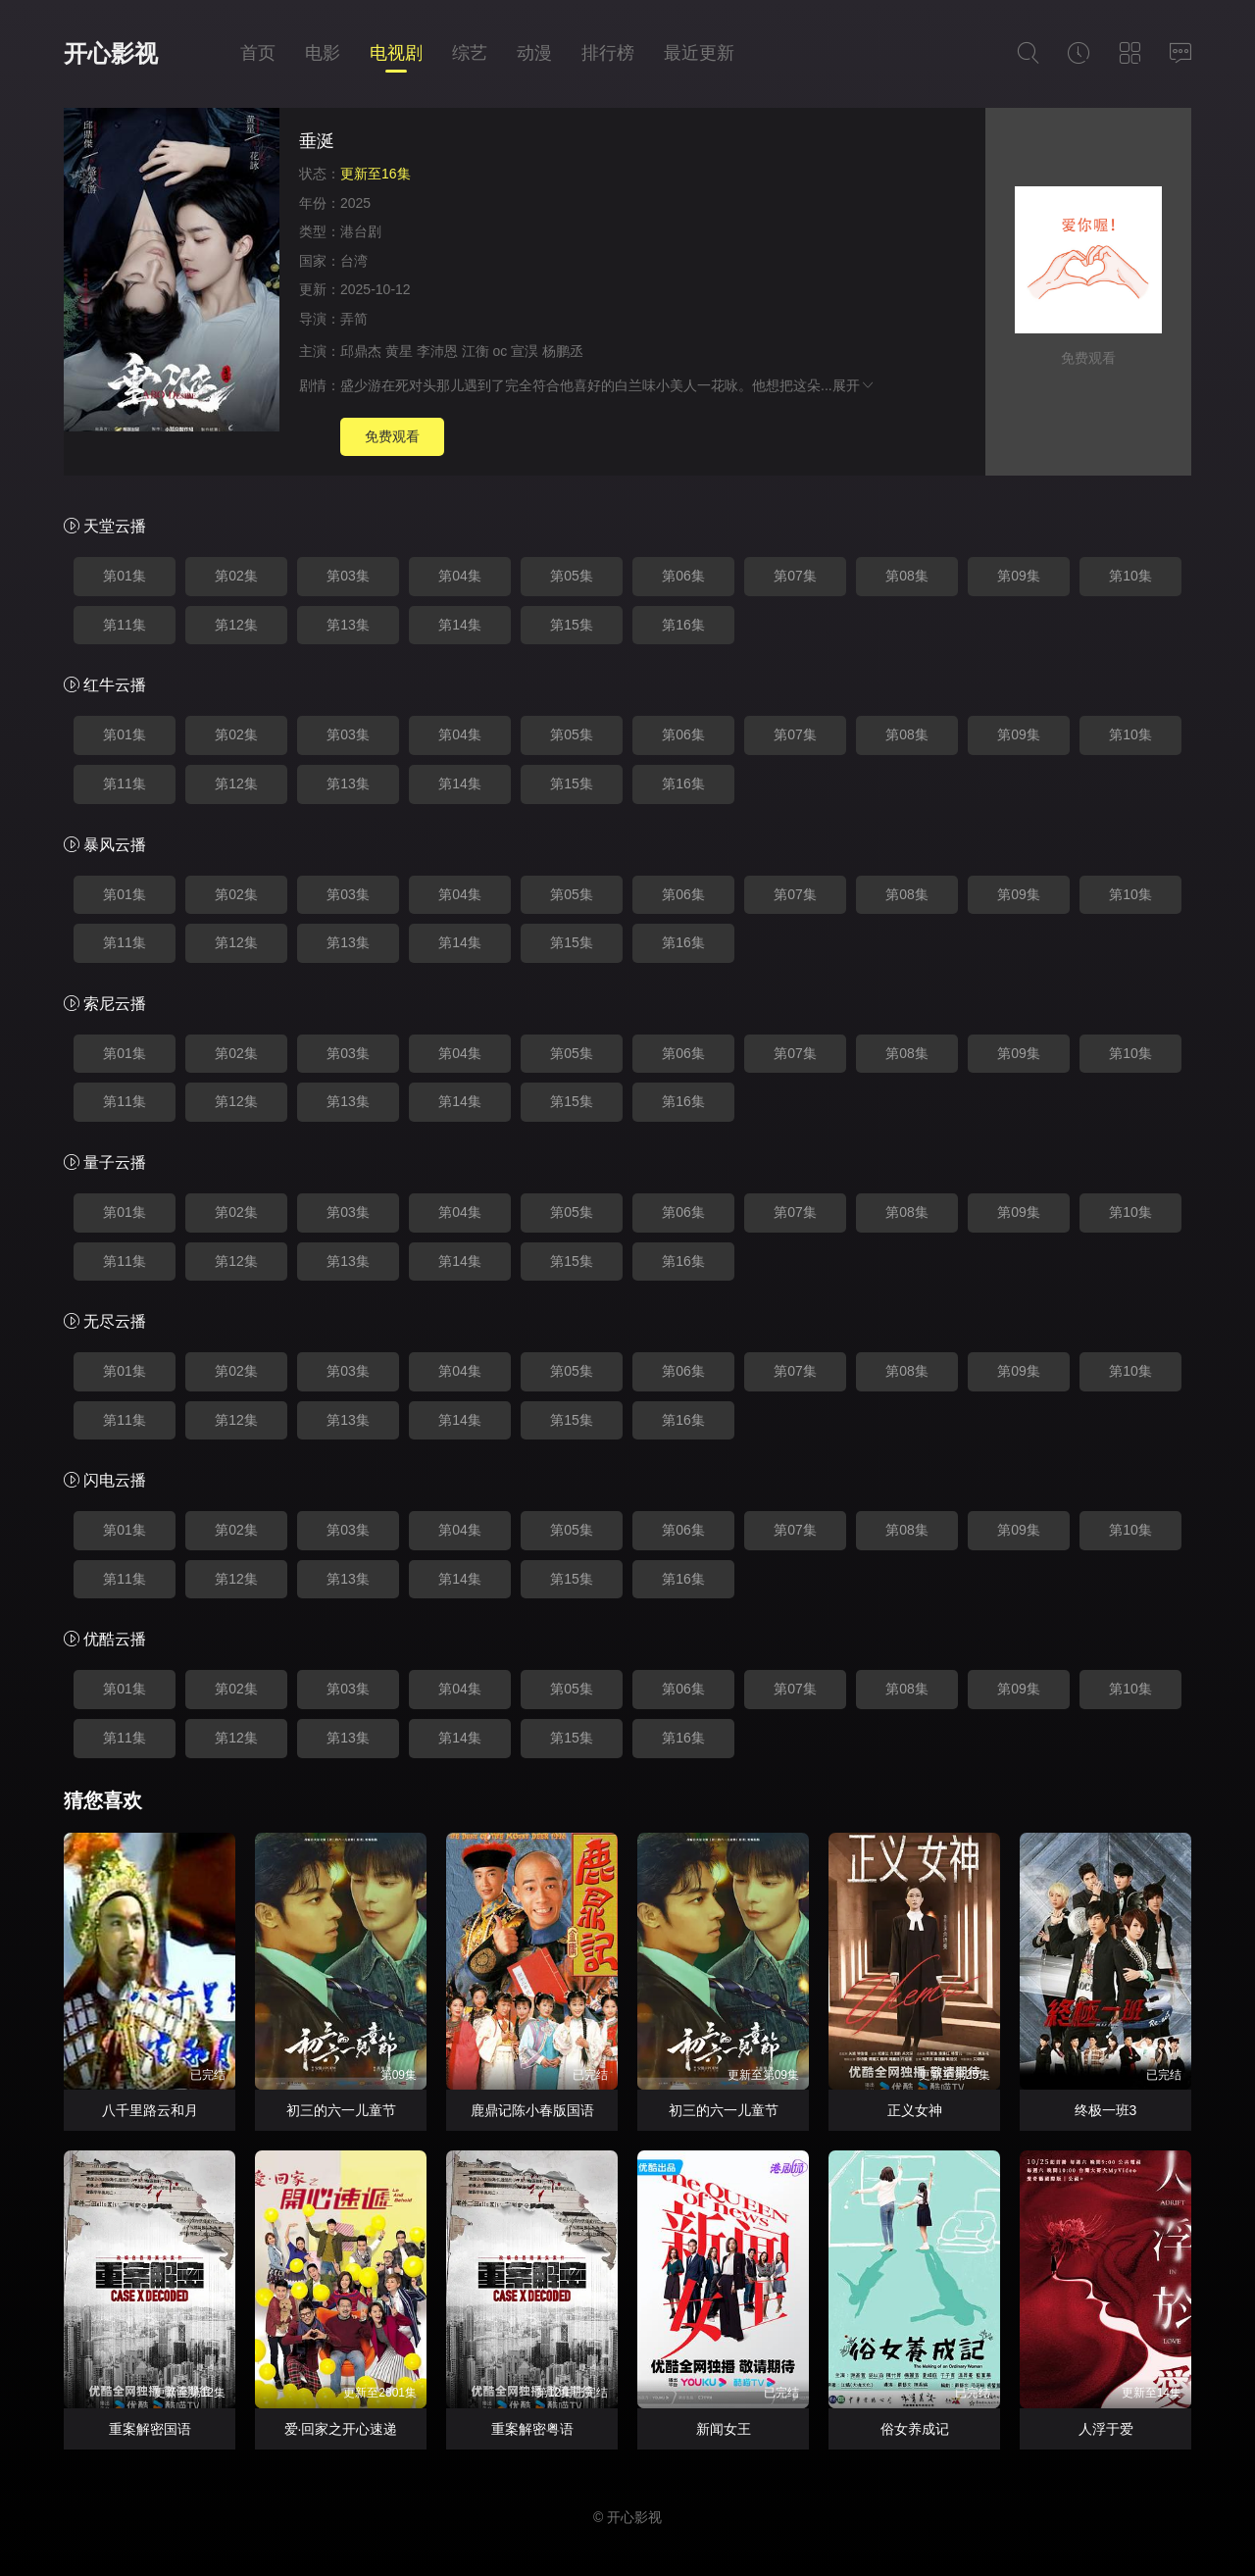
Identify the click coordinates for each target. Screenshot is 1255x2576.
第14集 (459, 624)
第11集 (124, 624)
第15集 (571, 624)
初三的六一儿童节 (341, 2110)
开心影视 (111, 53)
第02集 (236, 575)
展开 (854, 385)
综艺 (469, 53)
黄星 (399, 351)
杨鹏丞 (562, 351)
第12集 (236, 624)
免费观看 (392, 436)
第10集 (1130, 575)
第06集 (683, 575)
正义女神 (914, 2110)
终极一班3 (1106, 2110)
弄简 (354, 319)
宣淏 (524, 351)
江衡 (475, 351)
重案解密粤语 (532, 2429)
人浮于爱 (1106, 2429)
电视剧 (396, 53)
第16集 (683, 624)
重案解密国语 (150, 2429)
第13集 (348, 624)
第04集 (459, 575)
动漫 (534, 53)
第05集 (571, 575)
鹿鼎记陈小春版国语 (532, 2110)
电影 (322, 53)
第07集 (795, 575)
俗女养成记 (914, 2429)
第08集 (907, 575)
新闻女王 (723, 2429)
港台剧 (360, 231)
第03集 (348, 575)
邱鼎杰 (360, 351)
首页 (258, 53)
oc (500, 351)
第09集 (1018, 575)
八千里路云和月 (150, 2110)
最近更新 (699, 53)
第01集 (124, 575)
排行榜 (607, 53)
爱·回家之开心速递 (341, 2429)
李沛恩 (437, 351)
